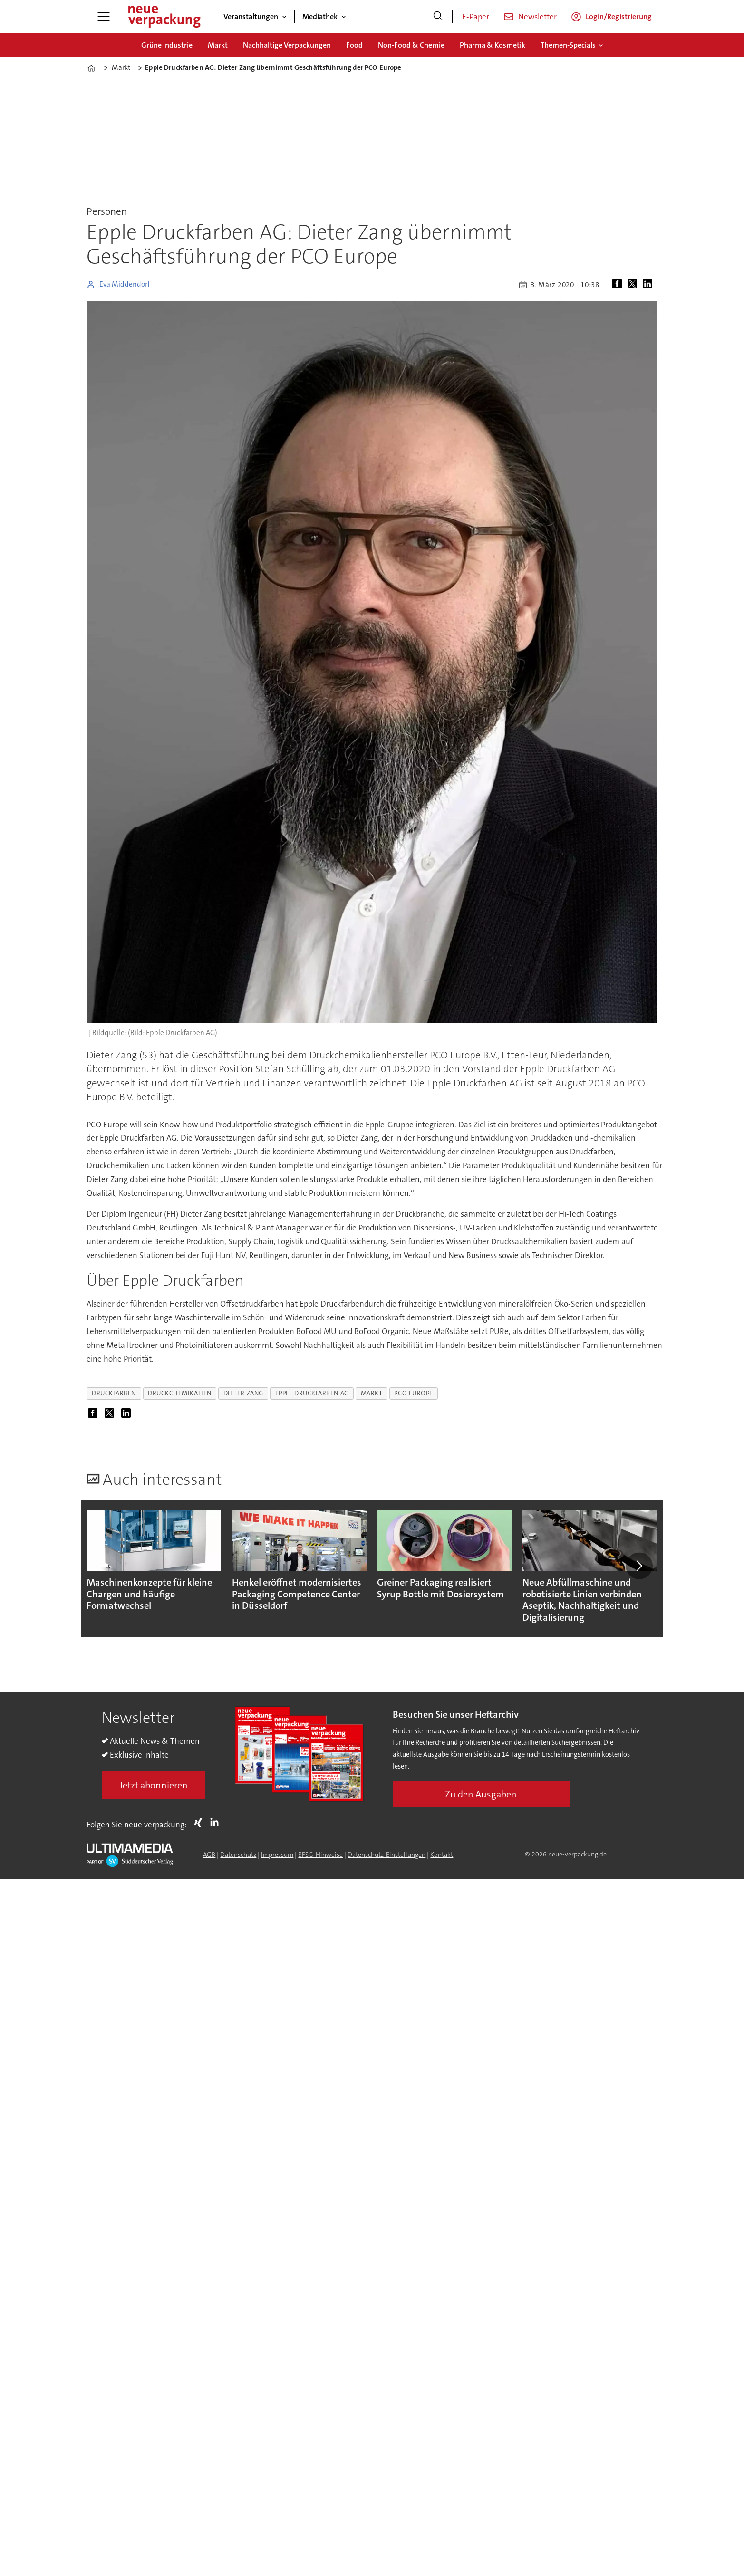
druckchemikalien (180, 1393)
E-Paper (475, 16)
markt (372, 1393)
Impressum (277, 1854)
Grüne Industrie (167, 45)
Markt (218, 45)
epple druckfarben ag (312, 1393)
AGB (209, 1854)
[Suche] (437, 16)
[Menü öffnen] (104, 16)
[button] (639, 1566)
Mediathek (320, 16)
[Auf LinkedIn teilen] (649, 285)
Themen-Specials (568, 45)
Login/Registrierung (619, 16)
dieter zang (243, 1393)
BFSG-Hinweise (320, 1854)
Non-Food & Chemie (411, 45)
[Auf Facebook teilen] (619, 285)
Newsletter (537, 16)
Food (354, 45)
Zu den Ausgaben (481, 1794)
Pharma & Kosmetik (492, 45)
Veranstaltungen (250, 16)
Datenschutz (238, 1854)
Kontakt (441, 1854)
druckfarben (114, 1393)
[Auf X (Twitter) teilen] (634, 285)
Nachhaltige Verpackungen (287, 45)
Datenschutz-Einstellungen (386, 1854)
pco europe (413, 1393)
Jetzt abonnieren (153, 1785)
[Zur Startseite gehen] (164, 16)
